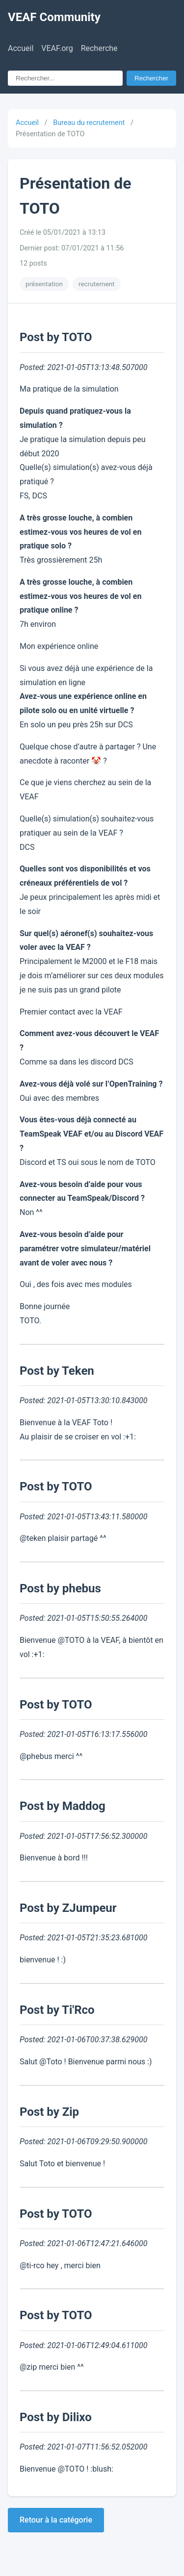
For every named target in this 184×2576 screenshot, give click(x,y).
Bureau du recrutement (89, 123)
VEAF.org (57, 48)
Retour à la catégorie (56, 2520)
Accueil (20, 48)
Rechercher (151, 78)
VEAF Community (54, 17)
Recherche (99, 48)
